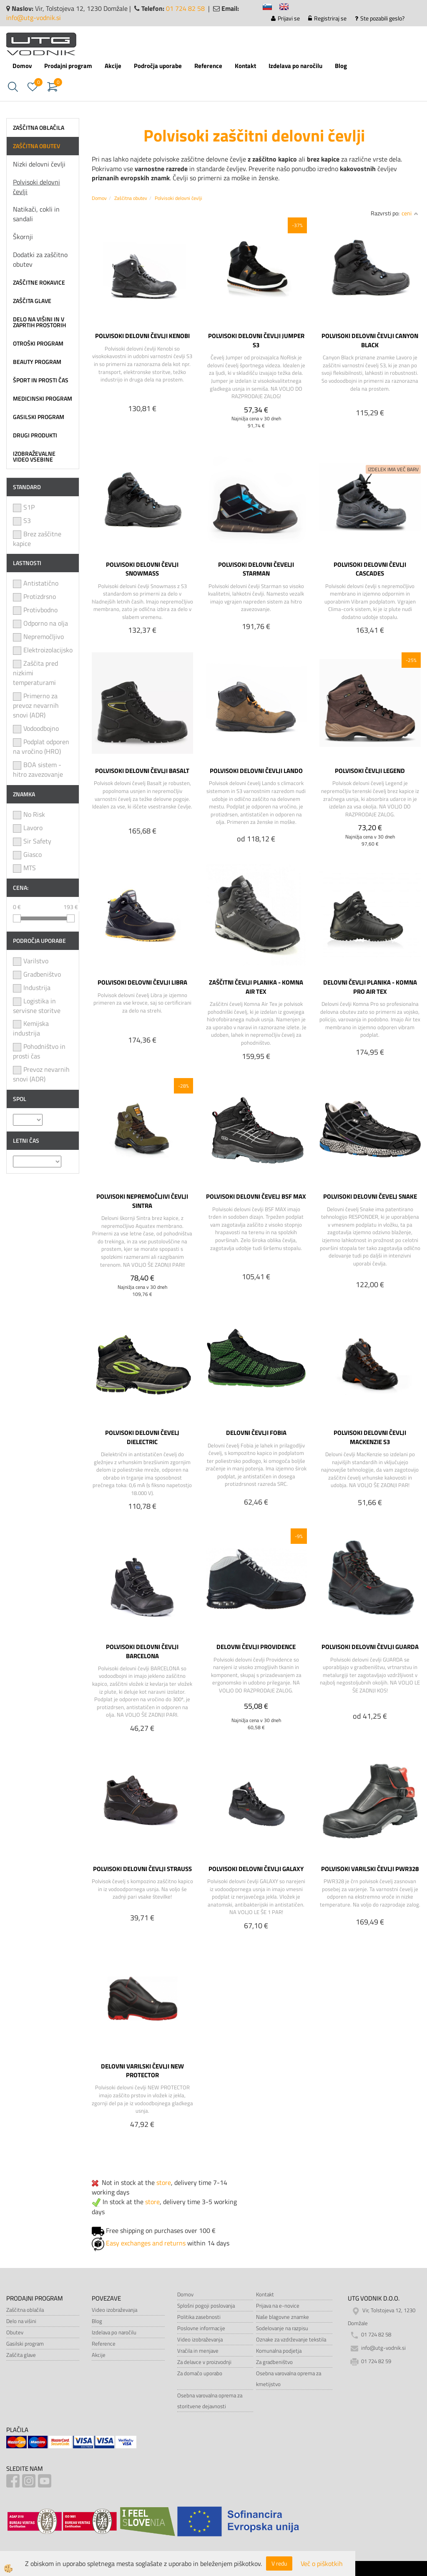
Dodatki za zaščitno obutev (40, 259)
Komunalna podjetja (278, 2350)
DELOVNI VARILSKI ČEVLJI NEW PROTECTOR (142, 2070)
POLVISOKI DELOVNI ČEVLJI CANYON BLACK (370, 340)
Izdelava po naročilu (295, 66)
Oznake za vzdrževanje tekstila (291, 2339)
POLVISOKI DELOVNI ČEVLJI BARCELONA (142, 1651)
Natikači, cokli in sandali (36, 214)
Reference (208, 66)
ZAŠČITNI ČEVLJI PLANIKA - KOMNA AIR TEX (256, 986)
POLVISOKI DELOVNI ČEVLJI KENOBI (142, 335)
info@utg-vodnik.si (33, 18)
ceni (410, 213)
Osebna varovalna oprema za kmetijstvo (288, 2378)
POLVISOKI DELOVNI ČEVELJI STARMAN (256, 569)
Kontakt (245, 66)
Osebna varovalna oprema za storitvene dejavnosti (209, 2400)
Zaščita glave (21, 2355)
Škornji (23, 237)
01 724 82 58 (185, 8)
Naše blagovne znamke (282, 2317)
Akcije (113, 66)
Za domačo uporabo (199, 2373)
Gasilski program (25, 2343)
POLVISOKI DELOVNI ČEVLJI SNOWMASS (142, 569)
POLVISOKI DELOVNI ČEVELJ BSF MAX (256, 1196)
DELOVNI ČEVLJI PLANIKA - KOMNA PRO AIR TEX (370, 986)
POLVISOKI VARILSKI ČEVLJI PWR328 (370, 1868)
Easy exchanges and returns (146, 2243)
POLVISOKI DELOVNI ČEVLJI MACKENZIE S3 (370, 1437)
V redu (279, 2563)
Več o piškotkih (322, 2563)
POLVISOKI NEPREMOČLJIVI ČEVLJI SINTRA (142, 1201)
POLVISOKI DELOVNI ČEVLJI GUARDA (370, 1646)
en (287, 8)
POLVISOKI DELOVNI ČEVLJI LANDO (256, 770)
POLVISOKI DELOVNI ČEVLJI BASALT (142, 770)
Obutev (14, 2332)
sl (271, 8)
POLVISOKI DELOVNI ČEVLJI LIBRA (142, 982)
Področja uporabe (158, 66)
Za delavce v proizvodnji (204, 2362)
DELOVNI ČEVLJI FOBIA (256, 1432)
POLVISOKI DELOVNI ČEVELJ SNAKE (370, 1196)
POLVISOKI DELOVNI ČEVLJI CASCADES (370, 569)
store (163, 2182)
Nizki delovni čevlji (39, 164)
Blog (341, 66)
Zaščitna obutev (130, 198)
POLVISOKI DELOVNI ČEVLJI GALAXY (256, 1868)
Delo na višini (21, 2321)
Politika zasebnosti (199, 2317)
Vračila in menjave (198, 2350)
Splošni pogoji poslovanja (206, 2305)
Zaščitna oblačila (25, 2310)
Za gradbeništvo (274, 2362)
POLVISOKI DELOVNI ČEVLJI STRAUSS (142, 1868)
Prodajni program (68, 66)
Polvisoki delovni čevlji (36, 187)
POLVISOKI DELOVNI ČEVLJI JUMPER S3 (256, 340)
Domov (22, 66)
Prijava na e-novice (277, 2305)
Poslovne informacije (201, 2328)
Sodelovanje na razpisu (282, 2328)
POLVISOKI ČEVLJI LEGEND (370, 770)
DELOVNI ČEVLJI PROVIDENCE (256, 1646)
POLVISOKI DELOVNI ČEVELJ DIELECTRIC (142, 1437)
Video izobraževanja (114, 2310)
